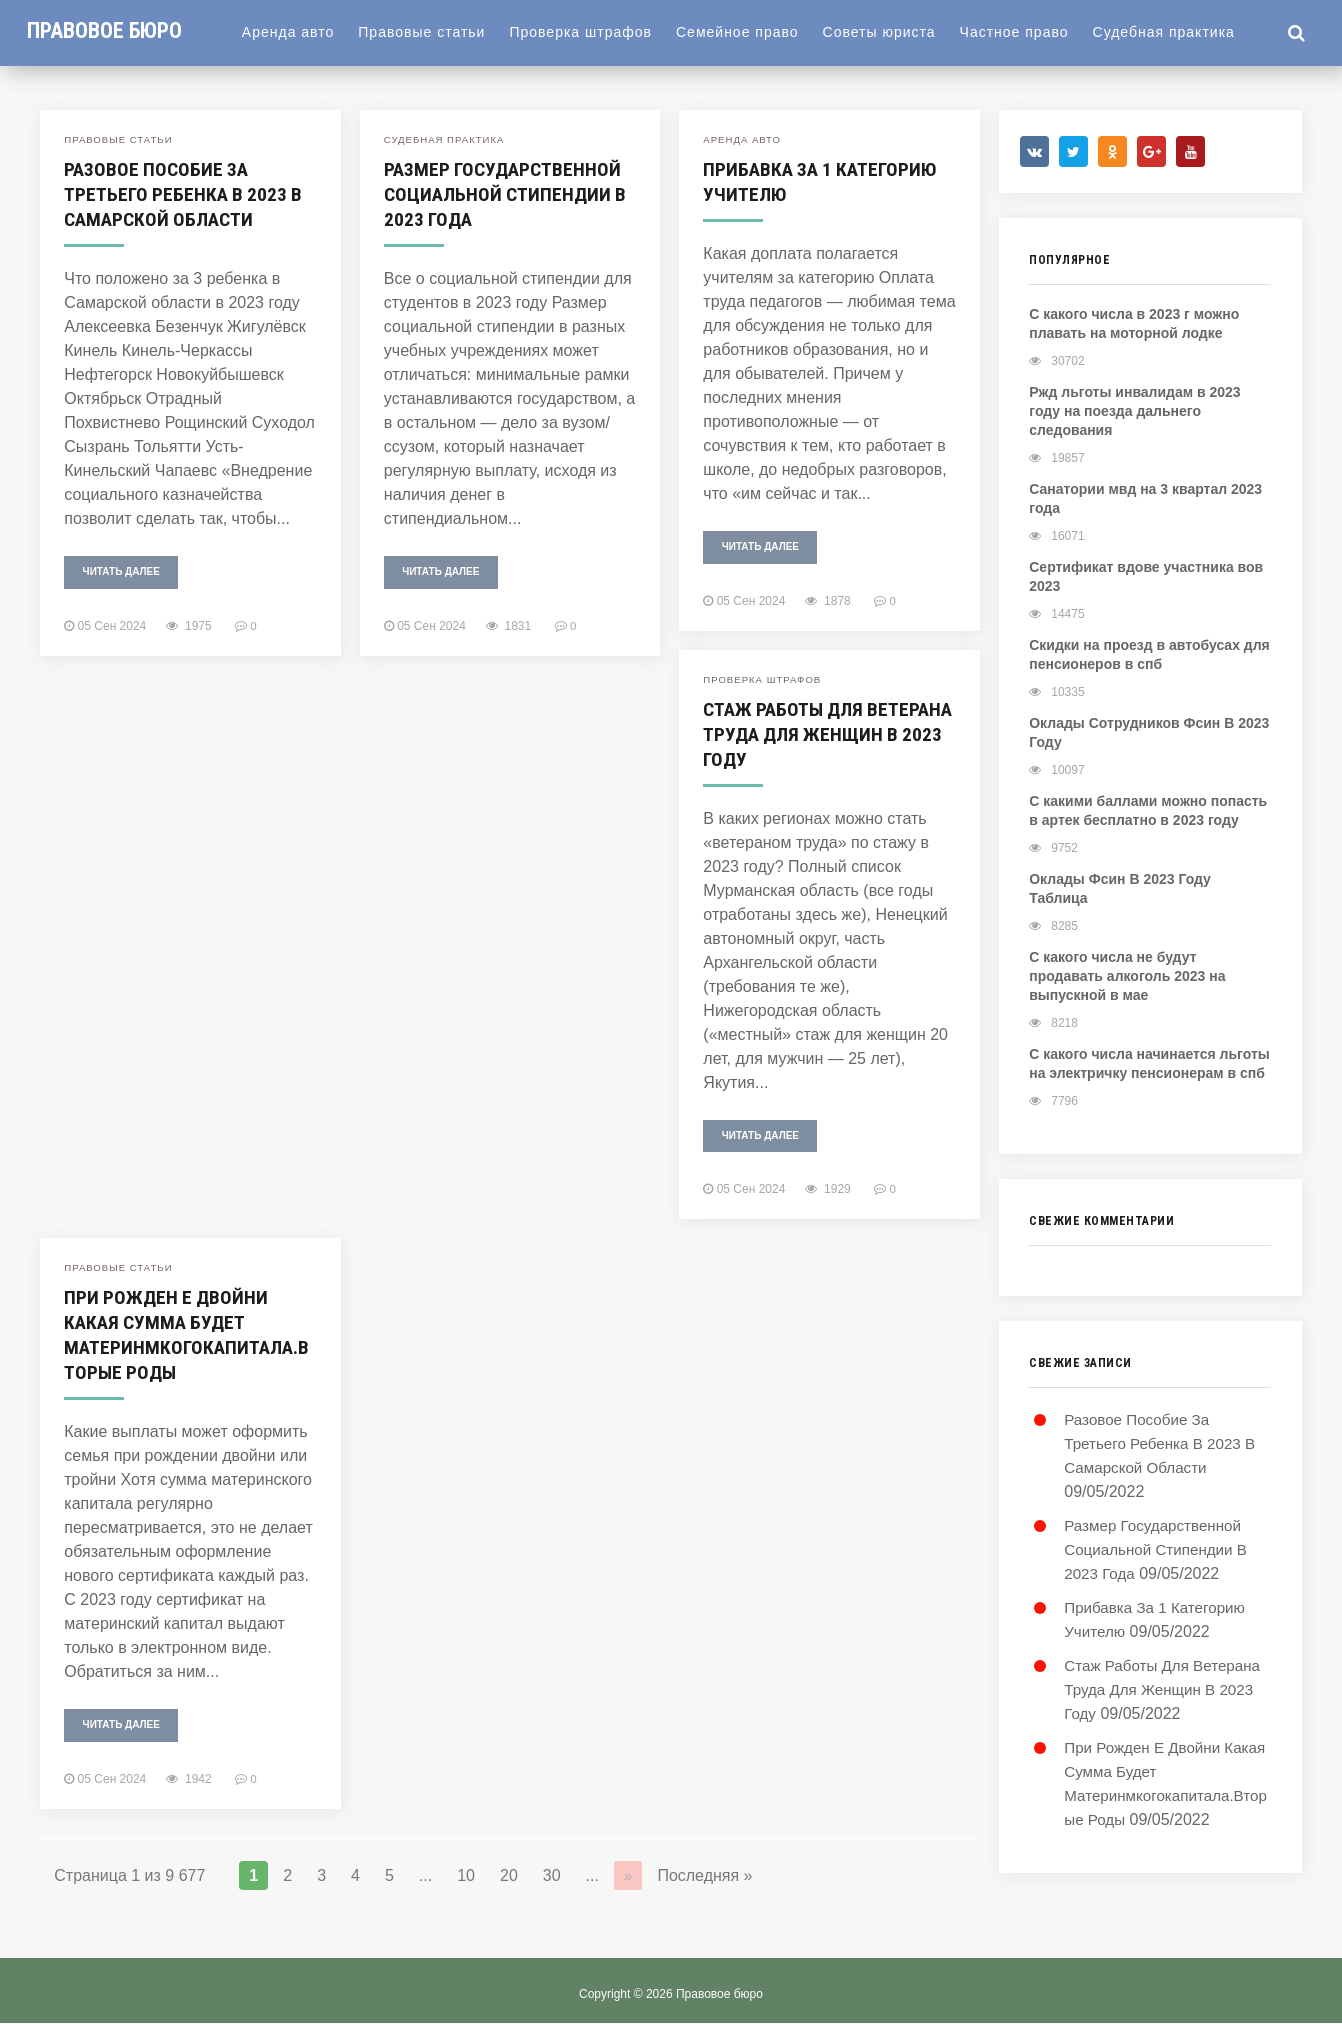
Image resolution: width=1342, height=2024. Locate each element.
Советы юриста (895, 32)
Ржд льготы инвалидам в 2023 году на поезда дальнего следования (1134, 413)
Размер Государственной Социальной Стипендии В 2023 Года (506, 194)
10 (466, 1875)
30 (552, 1875)
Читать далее (121, 571)
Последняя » (705, 1875)
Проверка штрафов (596, 32)
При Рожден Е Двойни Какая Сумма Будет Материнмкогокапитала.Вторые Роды (187, 1334)
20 (509, 1875)
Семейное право (753, 32)
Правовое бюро (112, 30)
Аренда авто (304, 32)
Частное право (1030, 32)
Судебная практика (1180, 32)
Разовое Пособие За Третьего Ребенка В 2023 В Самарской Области (185, 194)
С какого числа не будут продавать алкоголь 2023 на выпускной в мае (1127, 978)
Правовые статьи (437, 32)
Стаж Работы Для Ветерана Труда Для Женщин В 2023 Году (800, 734)
